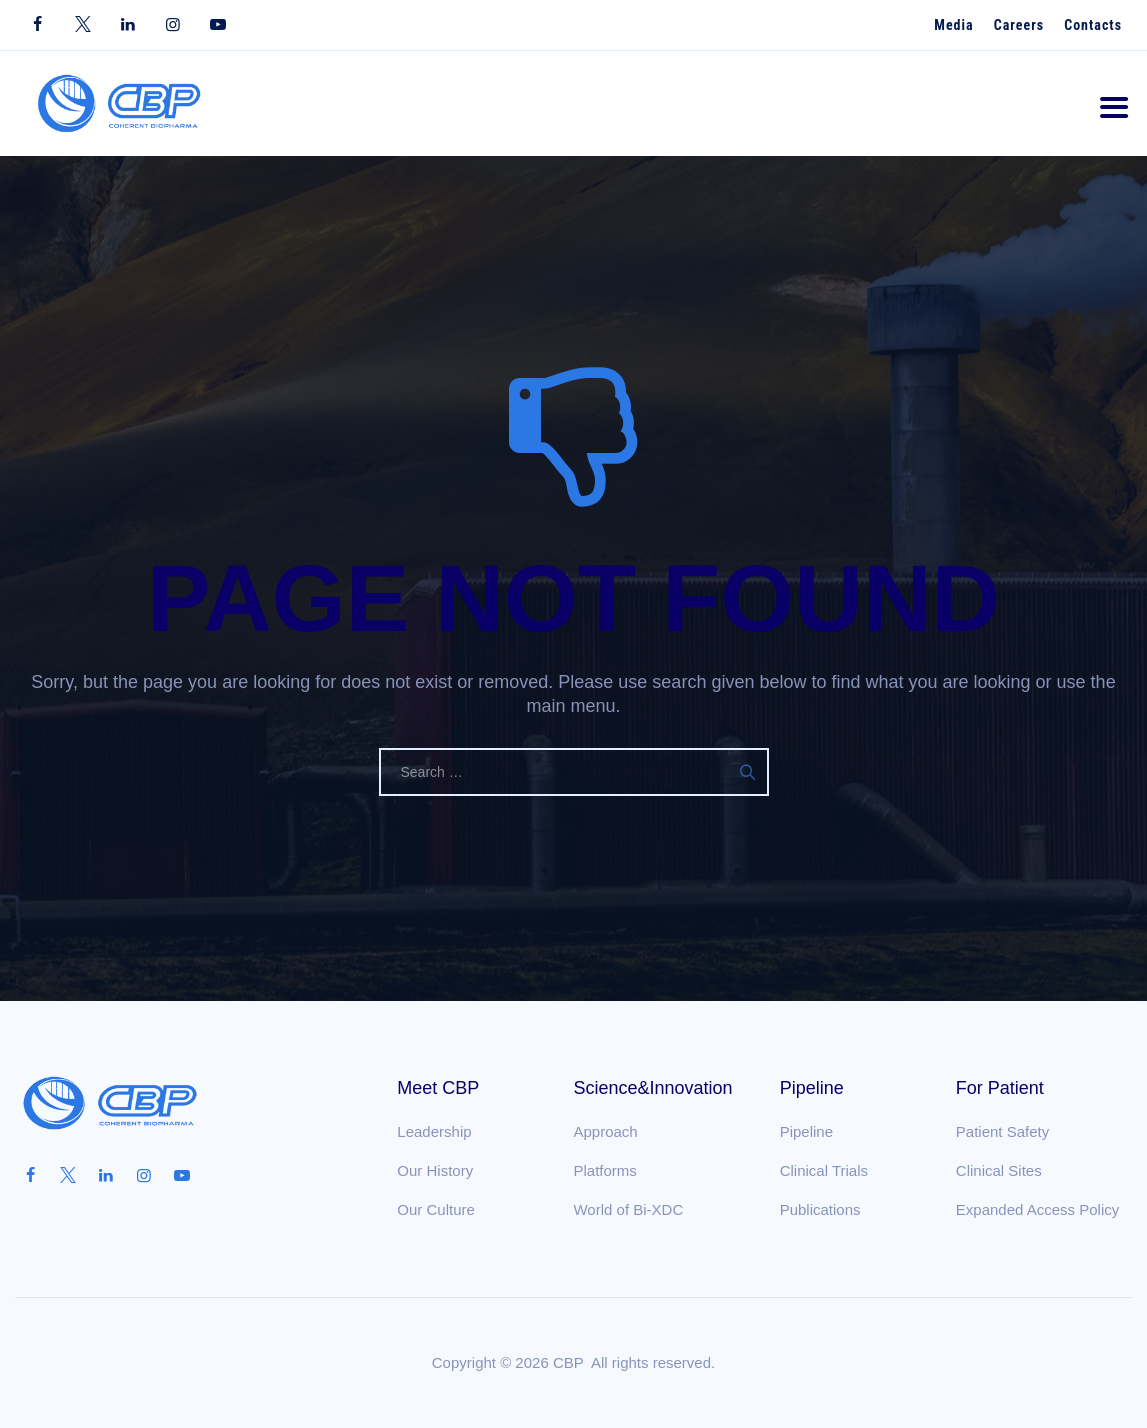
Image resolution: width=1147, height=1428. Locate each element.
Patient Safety (1002, 1131)
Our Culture (436, 1209)
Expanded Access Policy (1037, 1209)
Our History (435, 1170)
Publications (820, 1209)
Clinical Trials (824, 1170)
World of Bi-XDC (628, 1209)
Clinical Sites (999, 1170)
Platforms (604, 1170)
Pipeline (806, 1131)
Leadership (434, 1131)
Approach (605, 1131)
